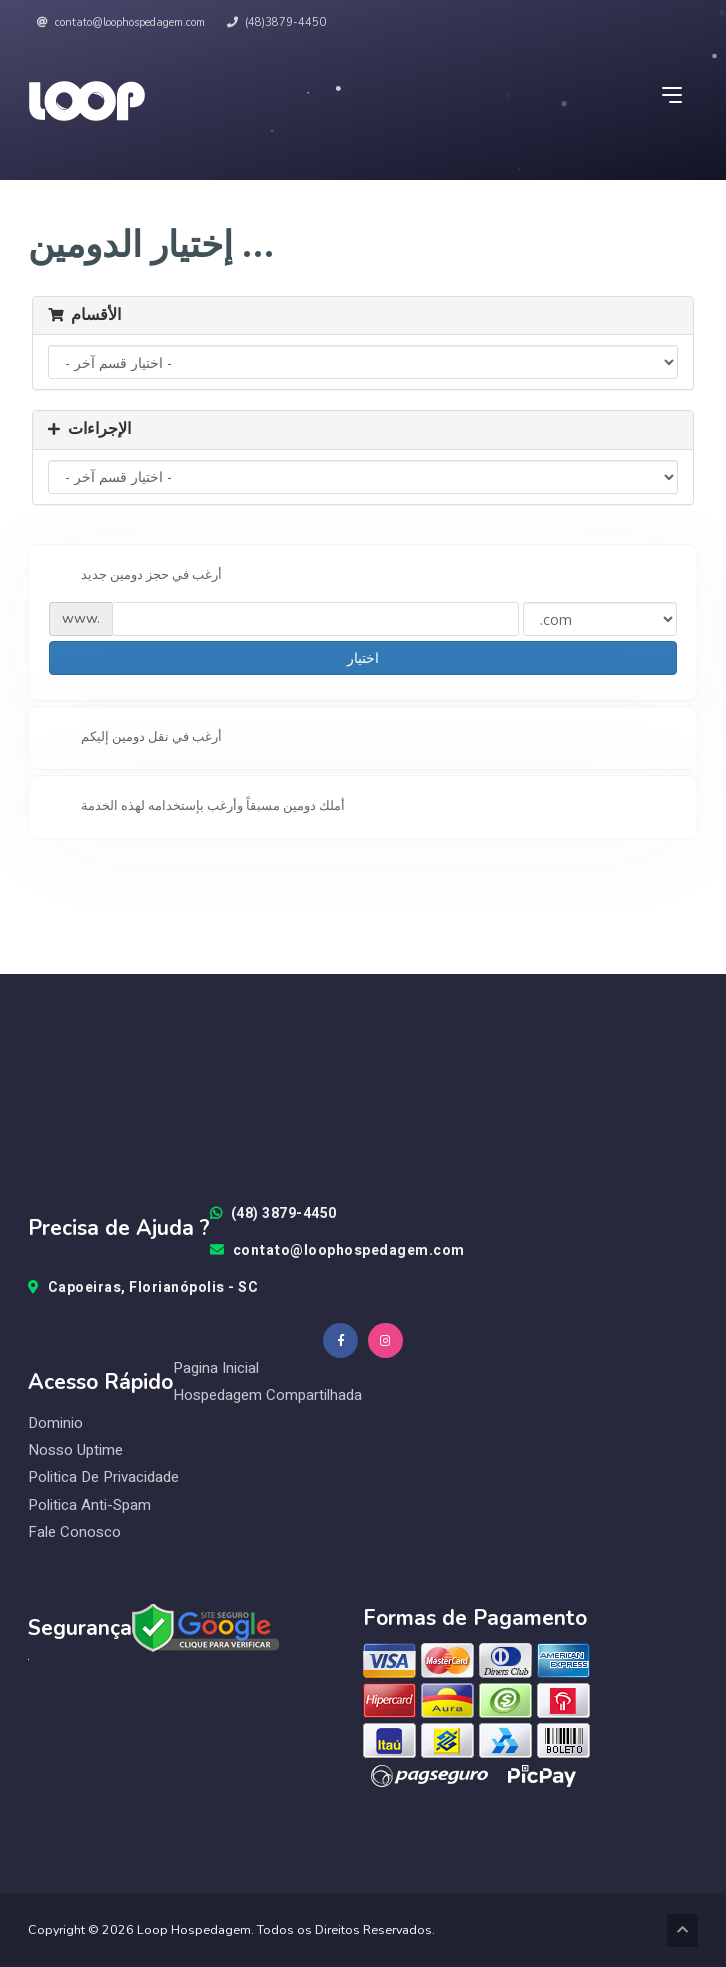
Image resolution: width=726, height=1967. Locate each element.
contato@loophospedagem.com (121, 22)
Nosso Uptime (75, 1450)
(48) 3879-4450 (273, 1214)
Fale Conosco (74, 1532)
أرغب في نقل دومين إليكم (135, 738)
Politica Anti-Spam (89, 1505)
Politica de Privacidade (103, 1477)
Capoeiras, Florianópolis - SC (143, 1288)
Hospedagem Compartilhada (267, 1395)
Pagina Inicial (216, 1368)
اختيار (363, 657)
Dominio (55, 1423)
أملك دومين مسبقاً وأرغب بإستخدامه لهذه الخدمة (197, 807)
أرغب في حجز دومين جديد (135, 576)
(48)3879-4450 (276, 22)
